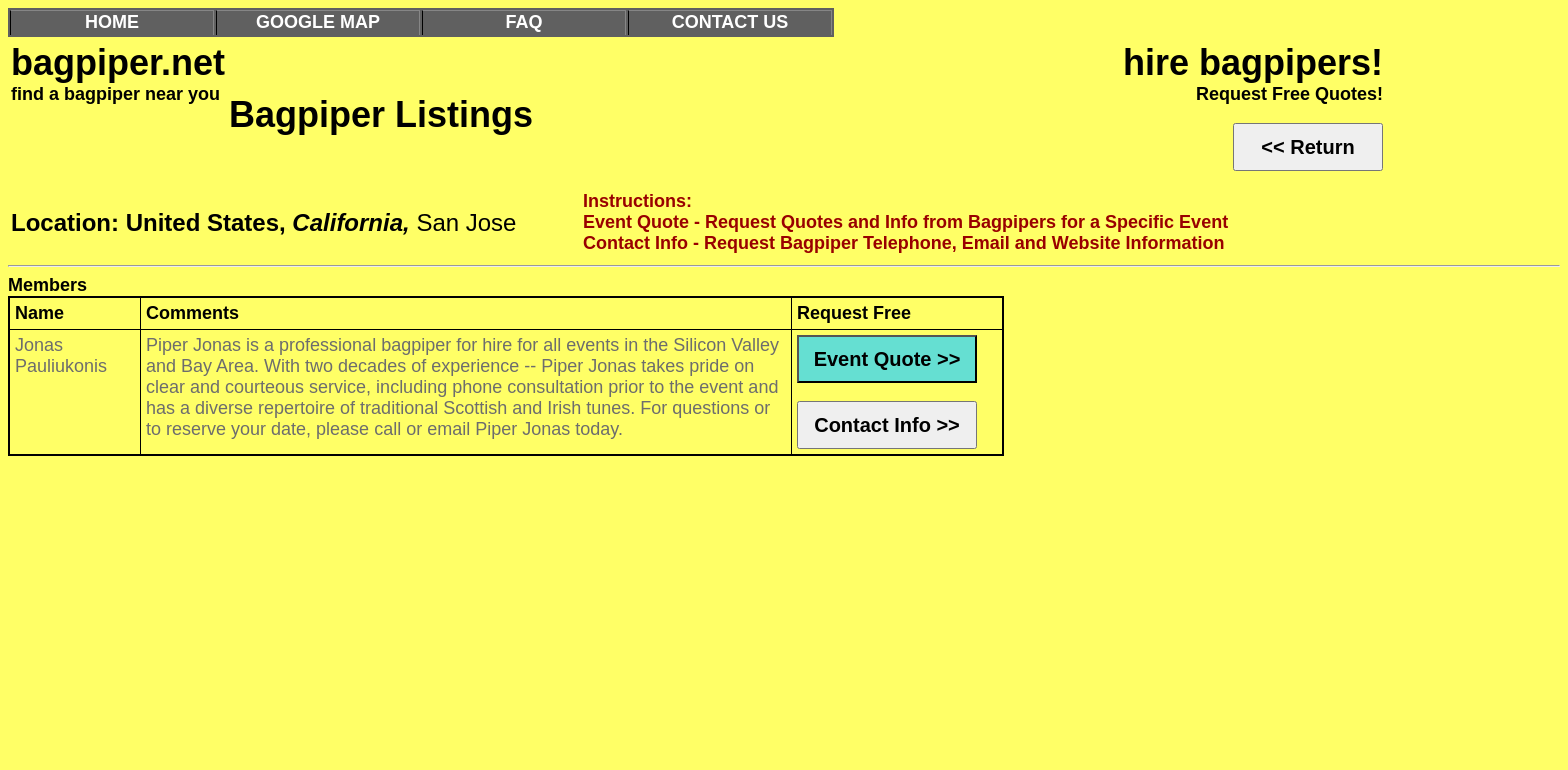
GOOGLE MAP (318, 22)
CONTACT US (730, 22)
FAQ (523, 22)
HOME (112, 22)
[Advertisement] (608, 618)
